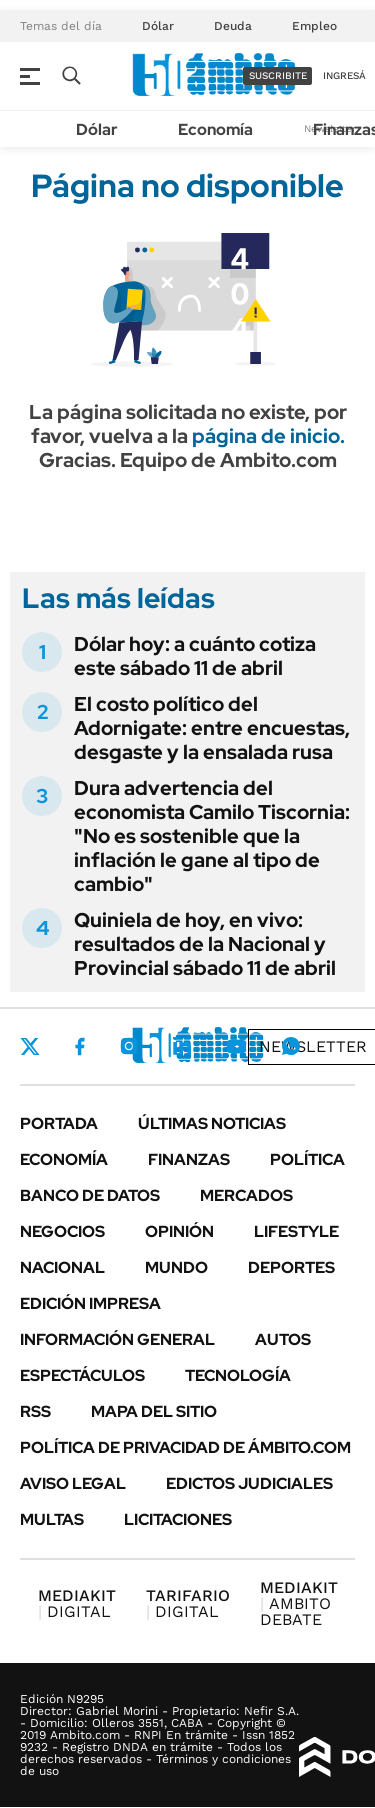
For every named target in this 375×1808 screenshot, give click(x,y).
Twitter (30, 1046)
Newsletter (313, 1046)
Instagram (129, 1046)
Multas (52, 1519)
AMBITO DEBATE (299, 1603)
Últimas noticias (212, 1123)
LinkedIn (182, 1046)
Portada (59, 1123)
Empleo (314, 26)
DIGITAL (77, 1603)
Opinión (179, 1231)
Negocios (62, 1231)
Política (307, 1159)
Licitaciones (178, 1519)
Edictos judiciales (249, 1483)
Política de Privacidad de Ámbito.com (185, 1447)
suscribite (278, 75)
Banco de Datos (90, 1195)
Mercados (246, 1195)
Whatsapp (291, 1046)
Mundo (176, 1267)
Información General (117, 1339)
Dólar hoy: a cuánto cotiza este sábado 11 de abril (195, 656)
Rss (35, 1411)
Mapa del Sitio (154, 1411)
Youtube (236, 1046)
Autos (283, 1339)
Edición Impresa (90, 1303)
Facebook (80, 1046)
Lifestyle (296, 1231)
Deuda (233, 26)
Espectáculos (82, 1375)
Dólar (158, 26)
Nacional (62, 1267)
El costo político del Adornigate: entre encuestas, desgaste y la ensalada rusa (212, 728)
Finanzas (189, 1159)
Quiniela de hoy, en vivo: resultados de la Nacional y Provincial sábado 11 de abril (205, 944)
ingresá (344, 75)
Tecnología (238, 1375)
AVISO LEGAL (73, 1483)
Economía (215, 129)
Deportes (291, 1267)
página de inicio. (268, 436)
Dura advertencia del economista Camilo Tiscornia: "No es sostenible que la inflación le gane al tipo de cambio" (212, 836)
